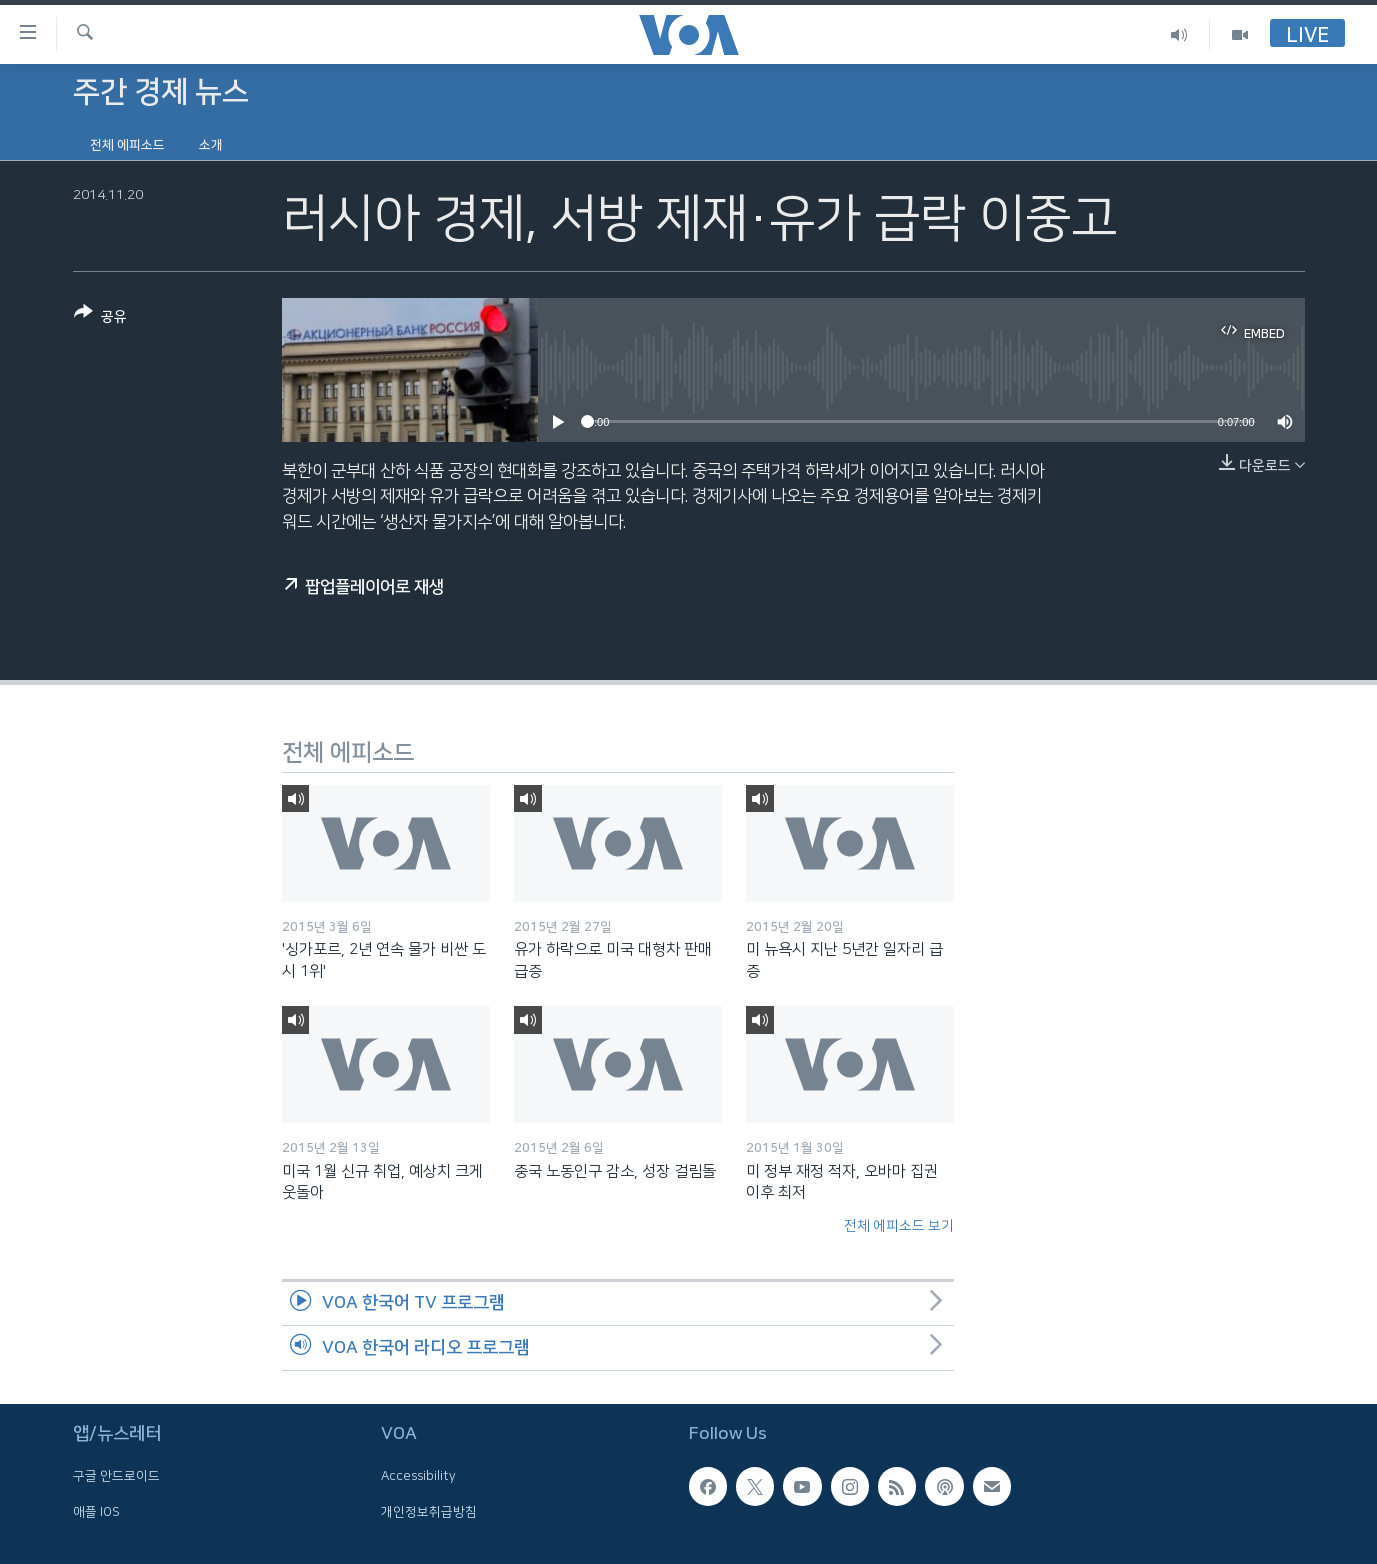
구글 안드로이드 (116, 1476)
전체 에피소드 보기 (899, 1226)
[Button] (100, 318)
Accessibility (418, 1476)
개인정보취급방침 (429, 1512)
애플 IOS (96, 1512)
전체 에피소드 (127, 145)
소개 (211, 145)
